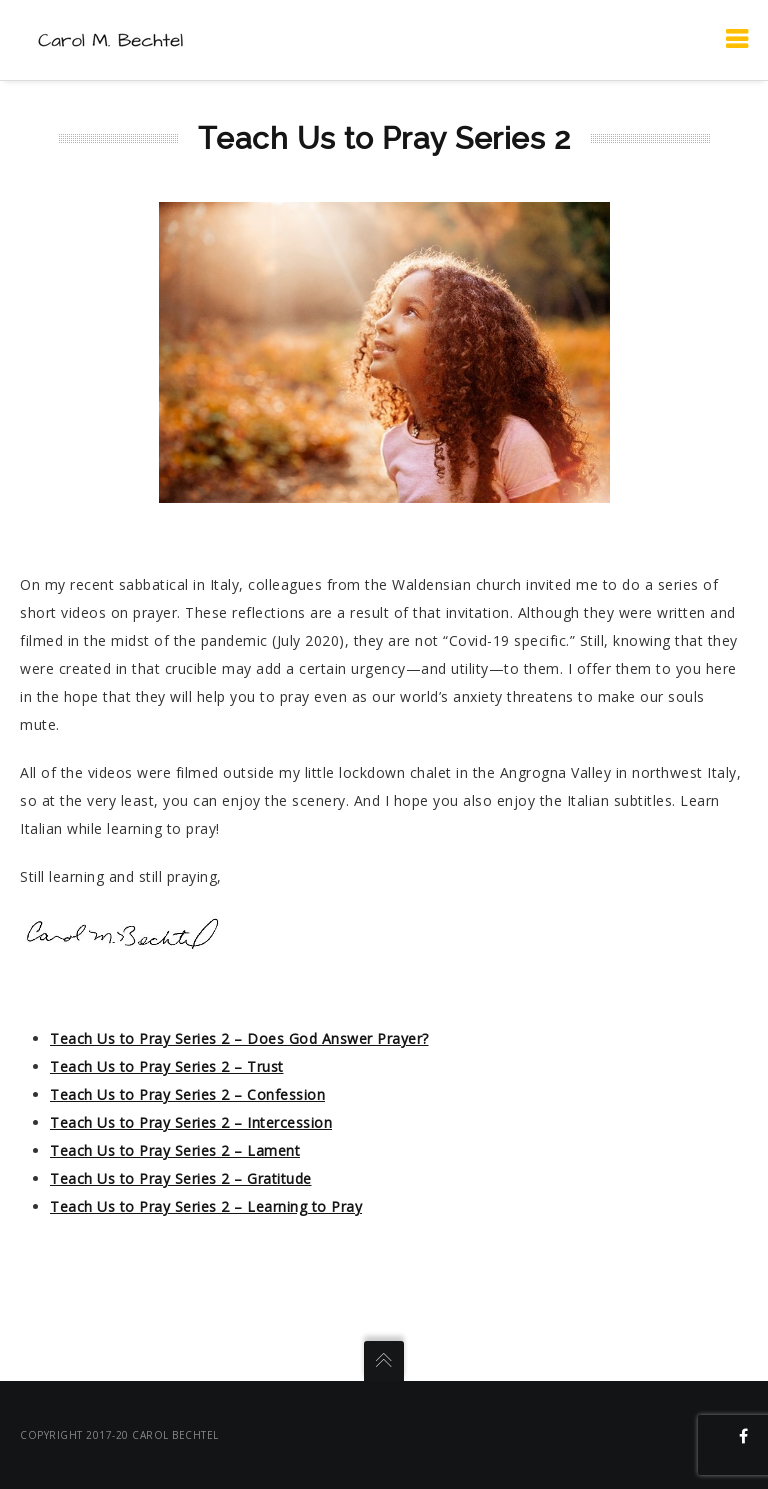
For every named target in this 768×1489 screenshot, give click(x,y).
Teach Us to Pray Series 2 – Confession (187, 1094)
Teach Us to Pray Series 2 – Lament (175, 1150)
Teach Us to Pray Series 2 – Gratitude (181, 1178)
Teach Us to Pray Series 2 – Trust (167, 1066)
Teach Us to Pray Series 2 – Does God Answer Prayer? (239, 1038)
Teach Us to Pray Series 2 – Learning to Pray (206, 1206)
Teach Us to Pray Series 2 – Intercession (191, 1122)
